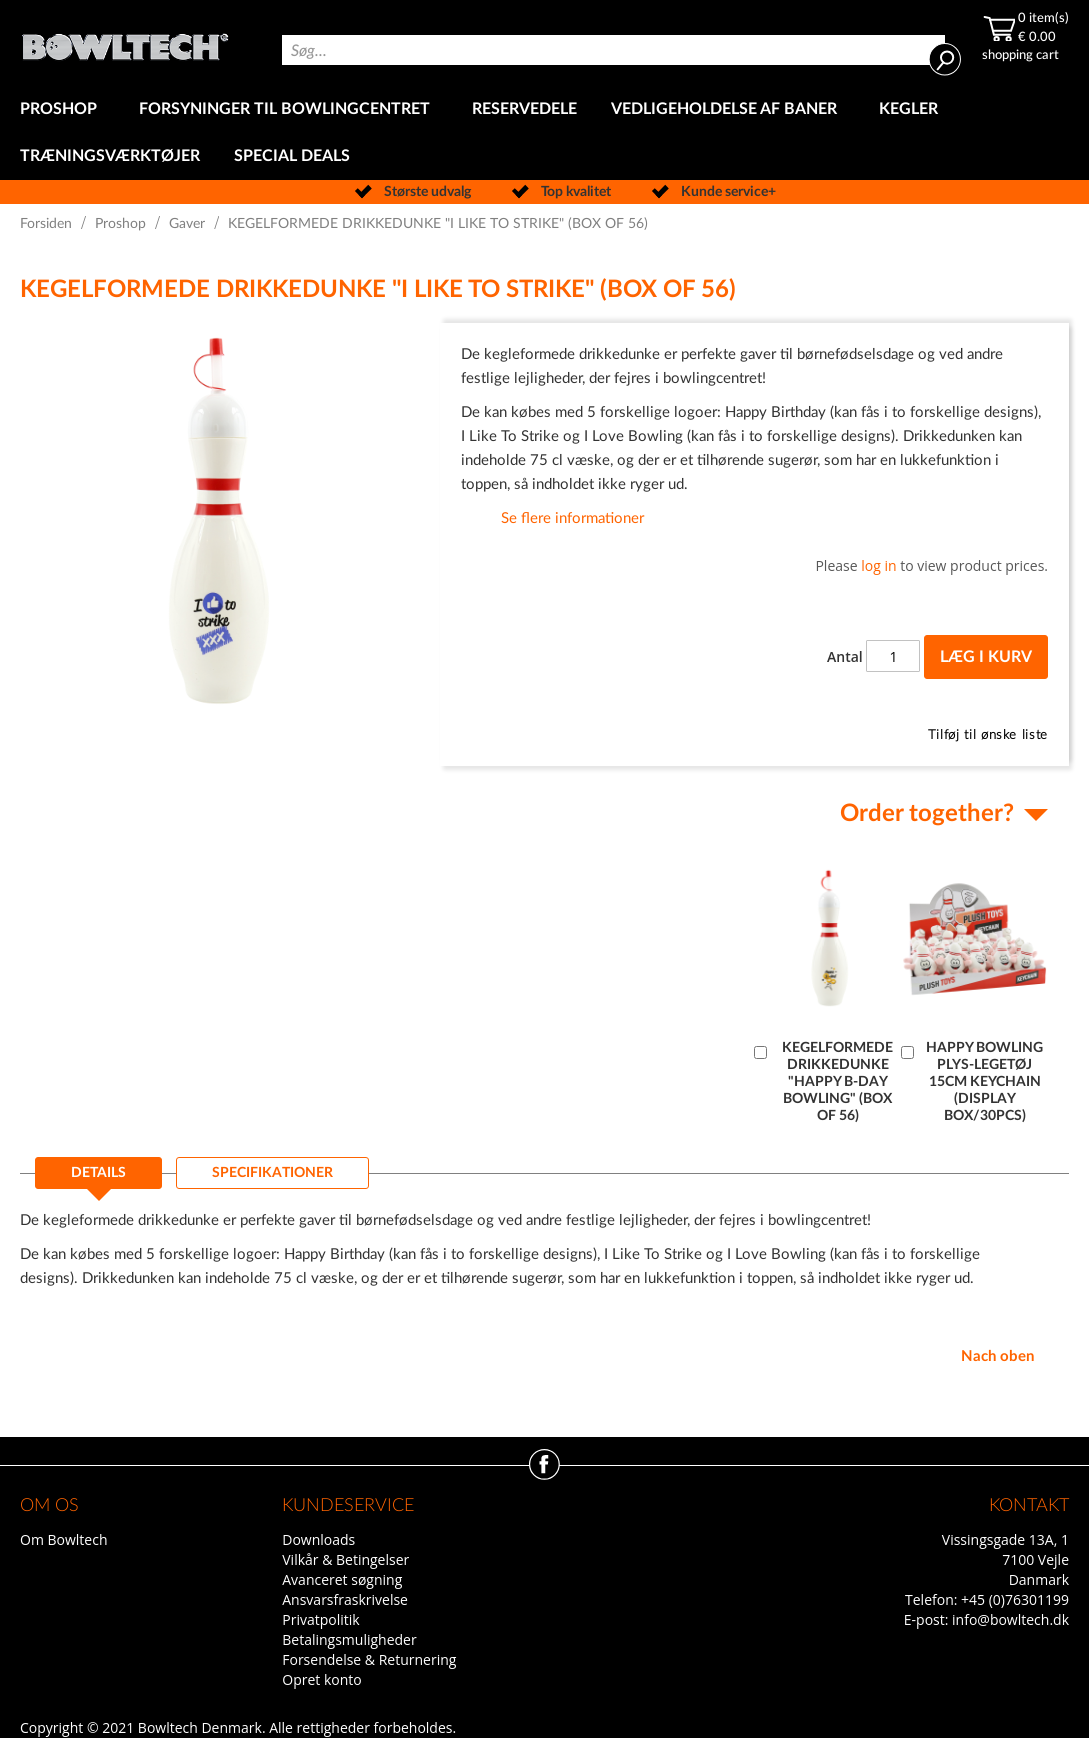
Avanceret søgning (342, 1579)
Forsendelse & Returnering (369, 1659)
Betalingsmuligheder (349, 1639)
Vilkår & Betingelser (345, 1559)
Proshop (120, 224)
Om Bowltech (63, 1539)
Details (98, 1173)
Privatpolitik (320, 1619)
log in (878, 565)
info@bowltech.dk (1010, 1619)
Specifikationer (272, 1173)
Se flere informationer (572, 518)
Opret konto (321, 1679)
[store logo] (125, 41)
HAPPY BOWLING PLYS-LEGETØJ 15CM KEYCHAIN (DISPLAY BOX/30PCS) (984, 1082)
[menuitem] (62, 109)
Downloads (318, 1539)
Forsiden (46, 224)
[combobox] (613, 50)
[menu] (544, 133)
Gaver (187, 224)
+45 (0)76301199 (1015, 1599)
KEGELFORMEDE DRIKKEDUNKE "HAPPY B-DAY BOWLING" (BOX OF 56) (837, 1082)
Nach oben (997, 1356)
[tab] (98, 1179)
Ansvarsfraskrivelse (345, 1599)
